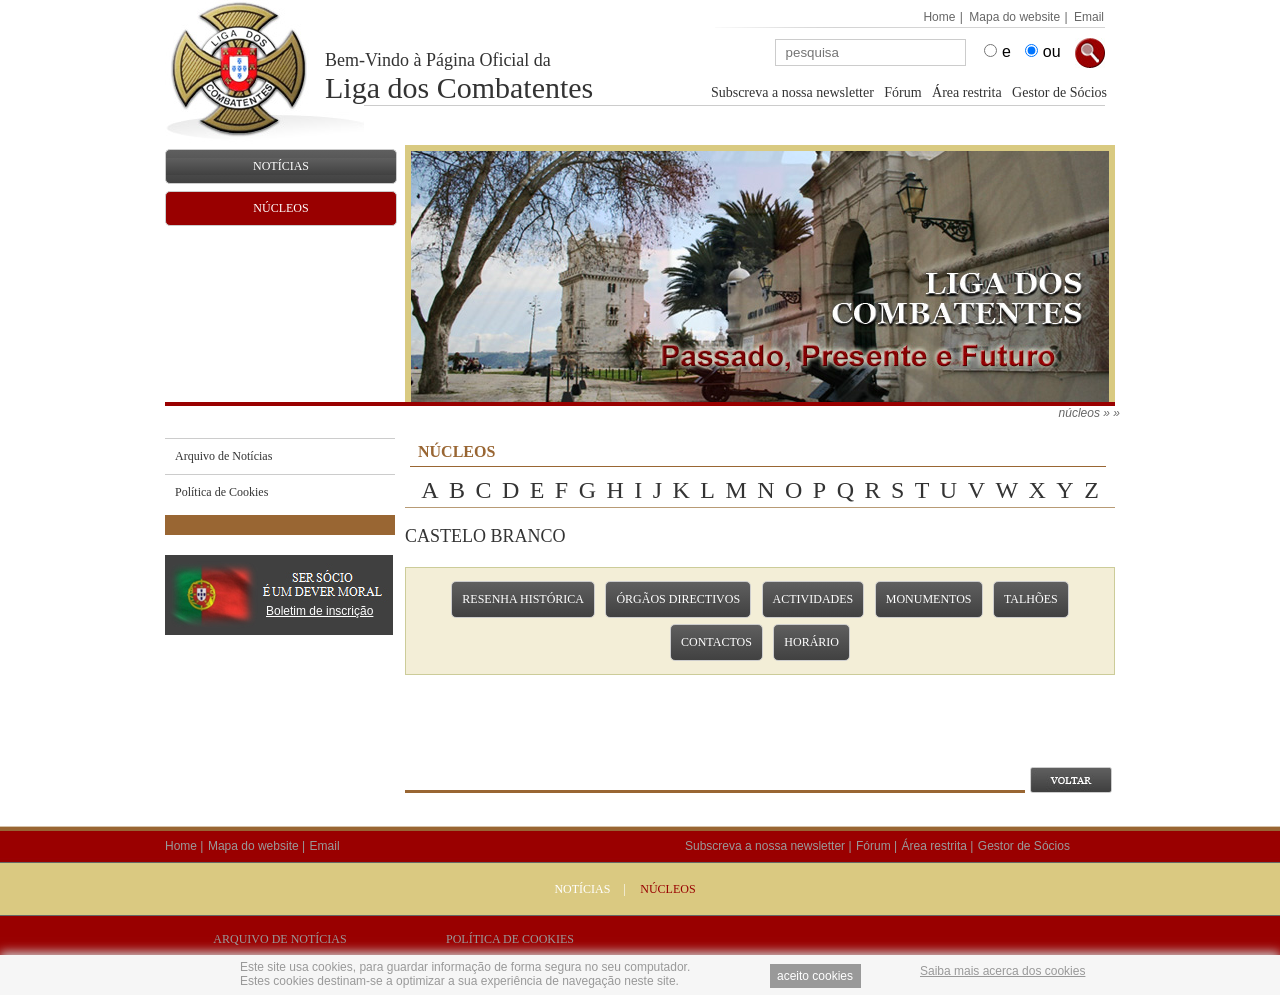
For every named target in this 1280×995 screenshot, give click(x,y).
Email (1089, 17)
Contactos (716, 642)
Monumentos (929, 599)
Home (939, 17)
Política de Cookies (510, 939)
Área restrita (967, 92)
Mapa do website (1014, 17)
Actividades (813, 599)
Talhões (1031, 599)
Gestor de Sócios (1059, 92)
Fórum (902, 92)
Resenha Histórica (523, 599)
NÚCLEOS (667, 889)
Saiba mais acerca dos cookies (1002, 971)
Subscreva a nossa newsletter (792, 92)
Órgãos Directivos (678, 599)
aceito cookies (815, 976)
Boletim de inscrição (319, 611)
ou (1052, 51)
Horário (811, 642)
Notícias (582, 889)
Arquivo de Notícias (279, 939)
